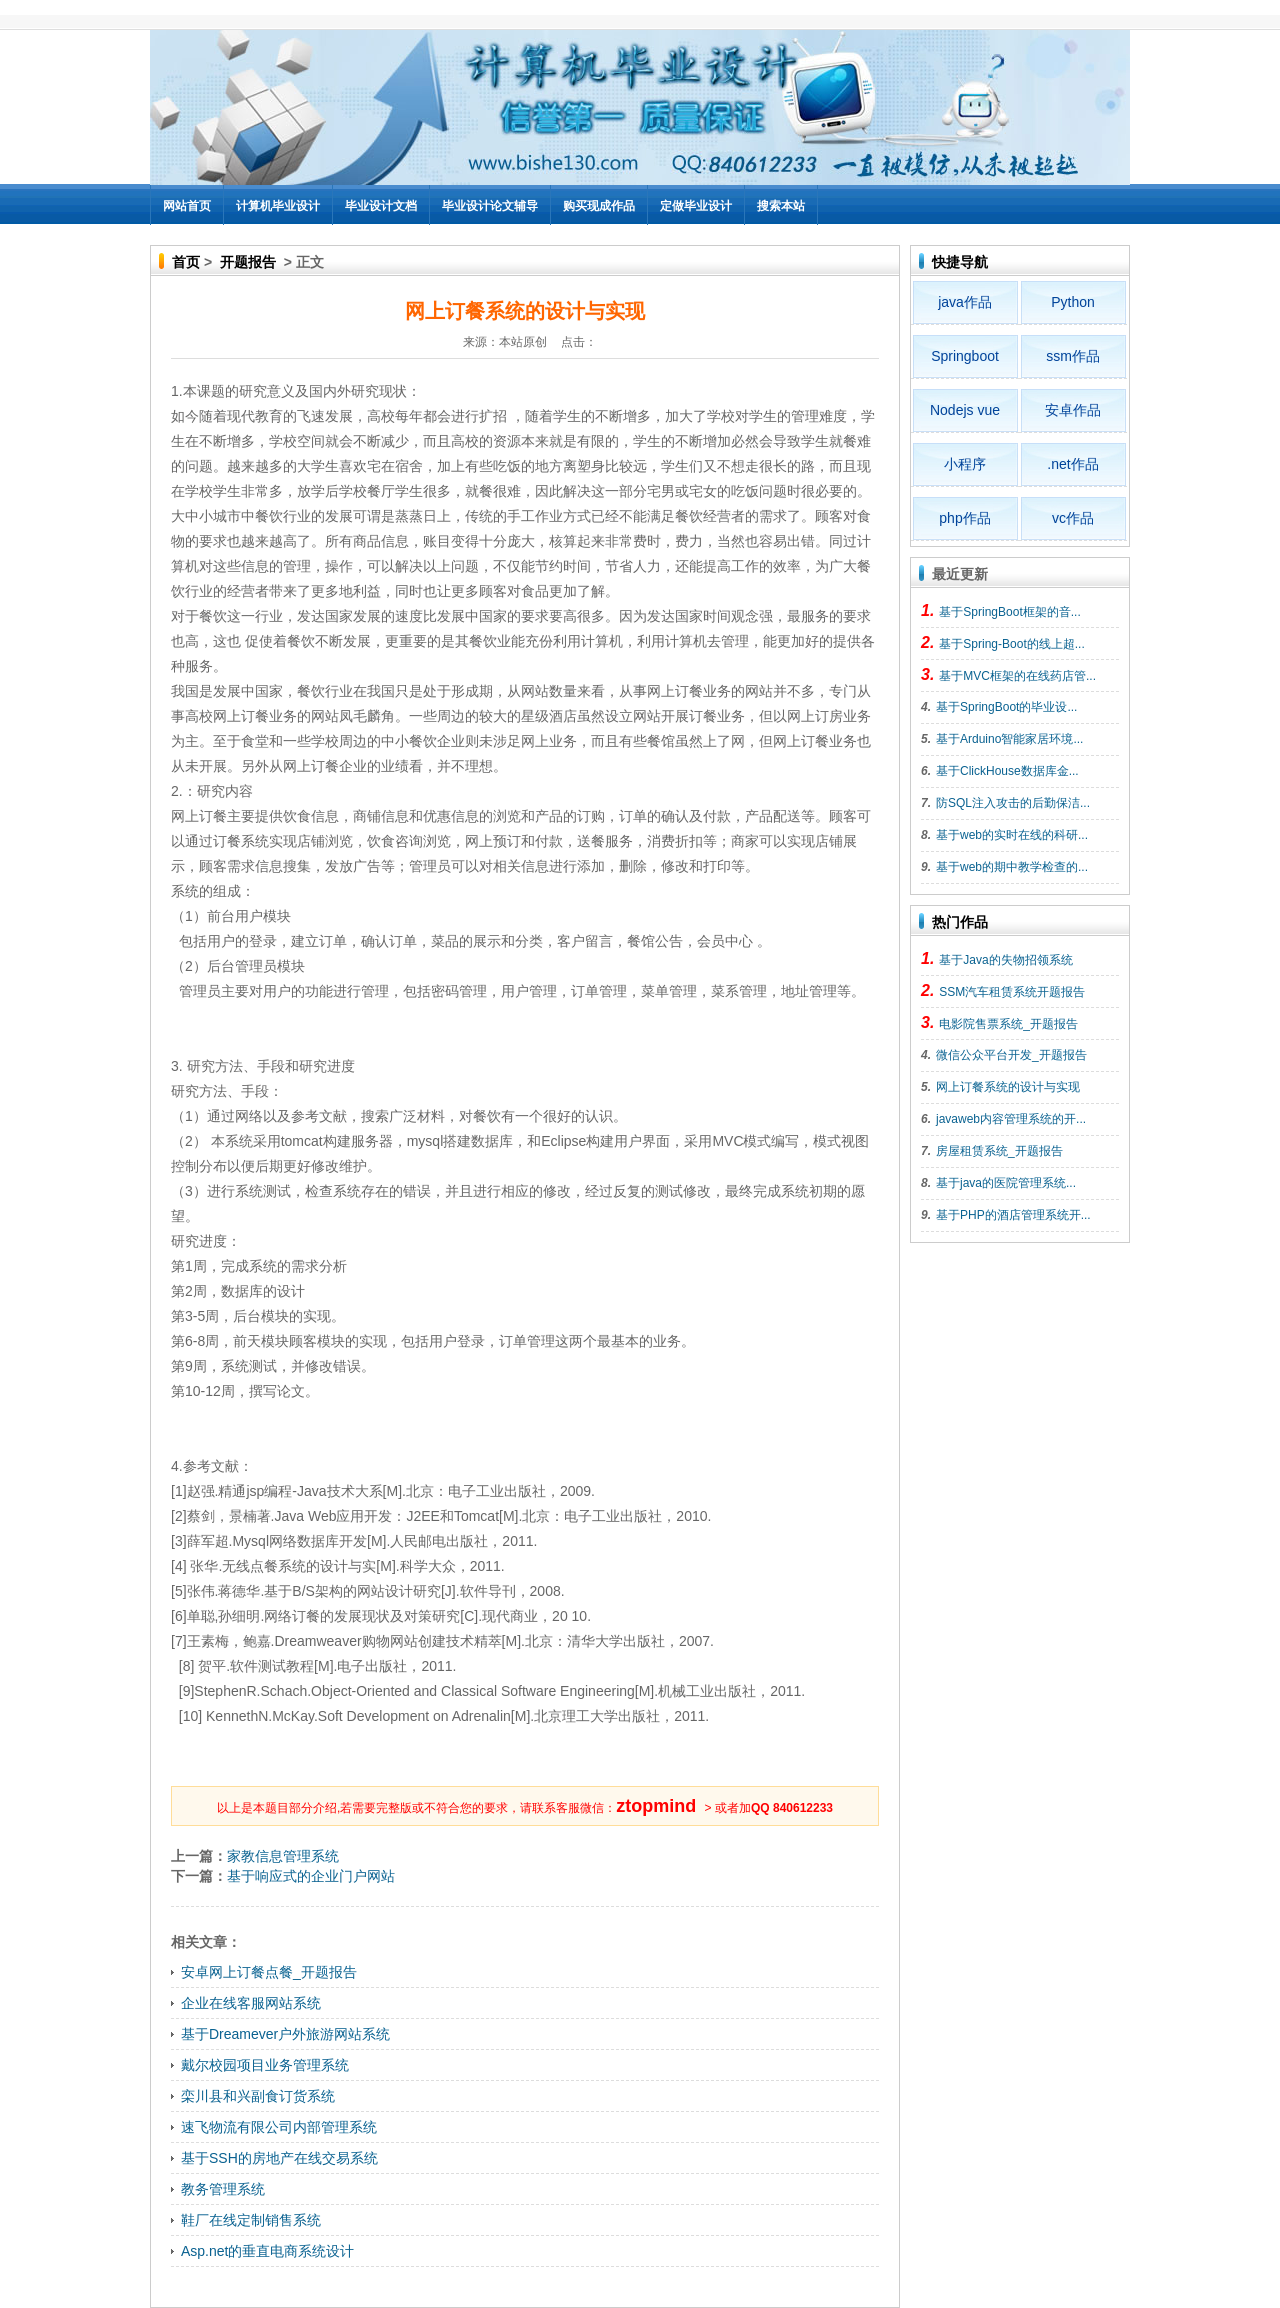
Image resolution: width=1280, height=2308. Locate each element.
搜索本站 (781, 206)
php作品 (964, 518)
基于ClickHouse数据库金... (1007, 771)
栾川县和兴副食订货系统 (258, 2096)
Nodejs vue (965, 410)
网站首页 (187, 206)
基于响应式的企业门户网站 (311, 1876)
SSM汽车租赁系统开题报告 (1012, 992)
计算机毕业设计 (278, 206)
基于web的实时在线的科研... (1012, 835)
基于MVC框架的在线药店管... (1017, 676)
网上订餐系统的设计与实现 (1008, 1087)
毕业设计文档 (381, 206)
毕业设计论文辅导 (490, 206)
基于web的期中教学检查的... (1012, 867)
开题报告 (248, 262)
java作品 (965, 302)
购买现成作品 (599, 206)
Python (1073, 302)
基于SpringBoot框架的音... (1009, 612)
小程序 (965, 464)
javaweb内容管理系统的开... (1011, 1119)
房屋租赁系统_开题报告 (999, 1151)
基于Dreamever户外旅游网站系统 (285, 2034)
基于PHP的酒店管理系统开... (1013, 1215)
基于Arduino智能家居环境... (1009, 739)
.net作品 (1072, 464)
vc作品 (1073, 518)
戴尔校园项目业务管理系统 (265, 2065)
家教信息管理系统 (283, 1856)
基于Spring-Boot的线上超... (1011, 644)
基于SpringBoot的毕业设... (1006, 707)
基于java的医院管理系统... (1006, 1183)
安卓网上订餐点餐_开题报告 (269, 1972)
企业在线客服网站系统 (251, 2003)
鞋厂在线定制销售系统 (251, 2220)
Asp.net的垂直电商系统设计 (267, 2251)
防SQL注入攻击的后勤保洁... (1013, 803)
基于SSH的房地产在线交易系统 (279, 2158)
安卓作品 (1073, 410)
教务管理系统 (223, 2189)
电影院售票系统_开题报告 (1008, 1024)
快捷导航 (960, 262)
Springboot (965, 356)
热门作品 (960, 922)
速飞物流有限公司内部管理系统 (279, 2127)
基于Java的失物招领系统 (1005, 960)
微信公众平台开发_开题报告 (1011, 1055)
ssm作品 (1073, 356)
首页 (186, 262)
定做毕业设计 (696, 206)
